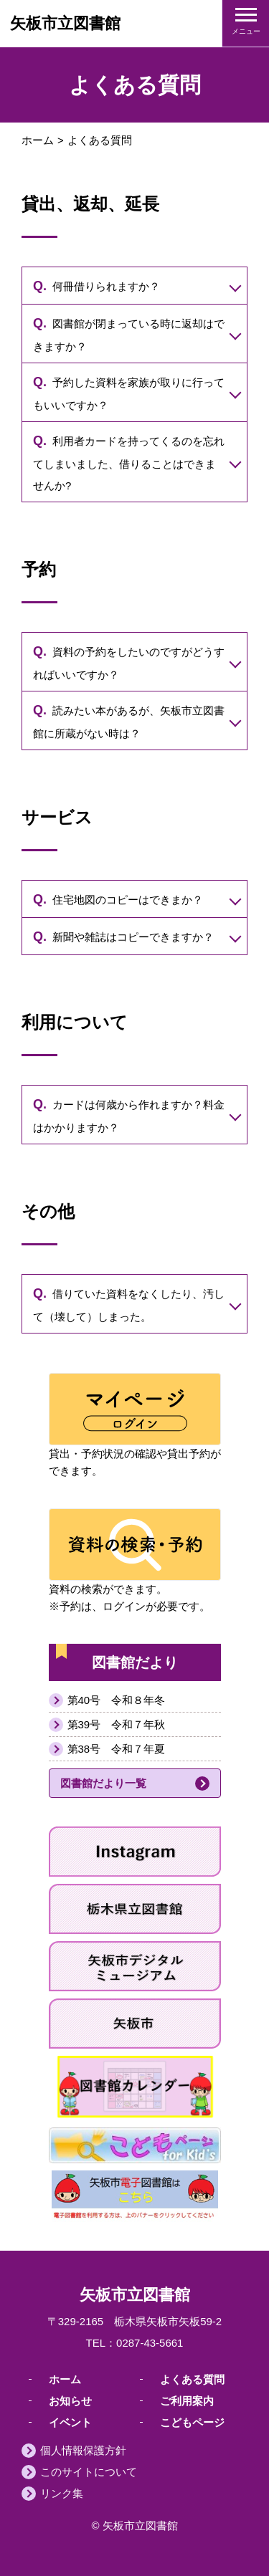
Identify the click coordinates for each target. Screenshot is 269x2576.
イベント (70, 2421)
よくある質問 (192, 2378)
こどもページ (192, 2421)
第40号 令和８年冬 (116, 1700)
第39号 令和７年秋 (116, 1724)
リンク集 (61, 2493)
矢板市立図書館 (65, 23)
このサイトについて (88, 2472)
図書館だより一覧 (103, 1783)
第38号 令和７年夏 (116, 1749)
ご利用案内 (187, 2400)
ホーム (38, 140)
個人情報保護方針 (83, 2450)
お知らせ (70, 2400)
